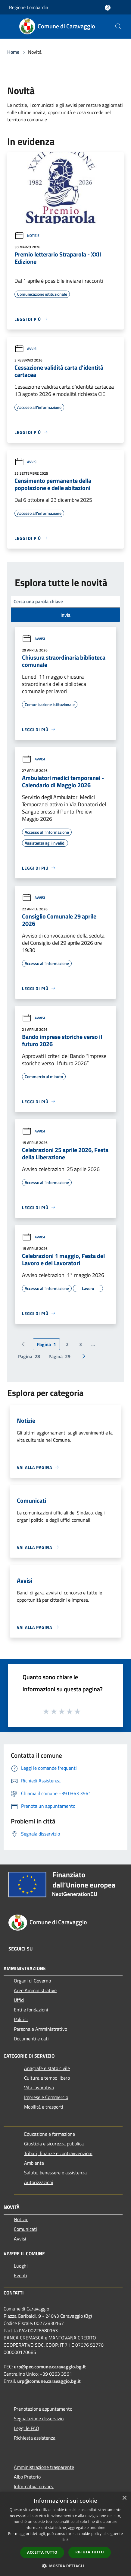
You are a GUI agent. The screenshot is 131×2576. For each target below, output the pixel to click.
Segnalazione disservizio (39, 2418)
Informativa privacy (34, 2486)
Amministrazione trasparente (44, 2467)
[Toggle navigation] (12, 26)
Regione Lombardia (28, 7)
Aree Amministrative (35, 1990)
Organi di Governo (32, 1980)
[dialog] (65, 2534)
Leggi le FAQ (26, 2428)
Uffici (19, 2000)
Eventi (20, 2275)
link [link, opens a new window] (65, 2539)
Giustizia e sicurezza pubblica (54, 2143)
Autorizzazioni (38, 2182)
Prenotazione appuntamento (43, 2408)
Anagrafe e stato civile (47, 2068)
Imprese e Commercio (46, 2097)
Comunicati (25, 2229)
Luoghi (21, 2265)
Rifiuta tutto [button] (89, 2552)
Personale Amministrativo (40, 2029)
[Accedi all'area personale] (108, 8)
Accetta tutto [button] (42, 2552)
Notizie (26, 235)
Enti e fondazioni (31, 2009)
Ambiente (34, 2163)
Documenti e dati (31, 2038)
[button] (66, 2566)
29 (59, 1356)
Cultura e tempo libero (47, 2077)
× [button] (124, 2498)
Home (13, 52)
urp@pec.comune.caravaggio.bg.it (50, 2366)
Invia (65, 615)
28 (29, 1356)
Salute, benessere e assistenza (55, 2172)
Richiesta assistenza (34, 2437)
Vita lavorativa (39, 2087)
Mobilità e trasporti (43, 2106)
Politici (21, 2019)
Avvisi (25, 349)
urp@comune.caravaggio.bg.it (49, 2381)
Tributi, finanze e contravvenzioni (58, 2153)
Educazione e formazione (49, 2134)
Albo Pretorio (27, 2476)
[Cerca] (118, 26)
